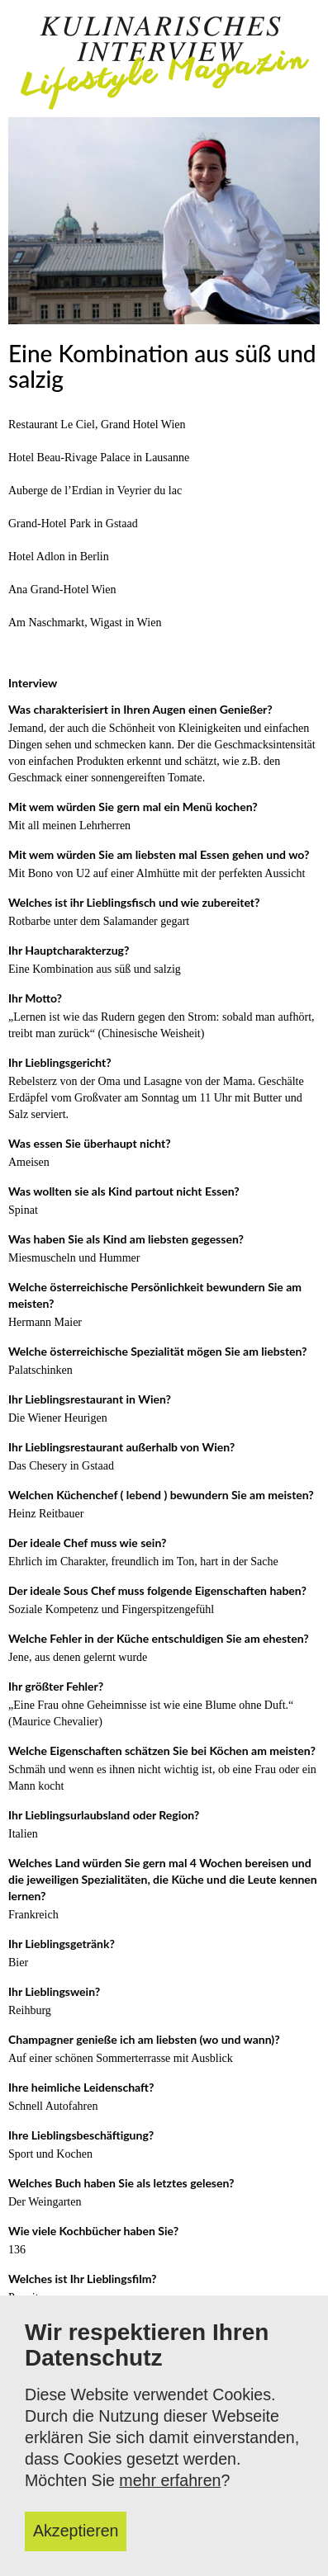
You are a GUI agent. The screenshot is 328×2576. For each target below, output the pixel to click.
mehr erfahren (170, 2480)
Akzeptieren (75, 2531)
